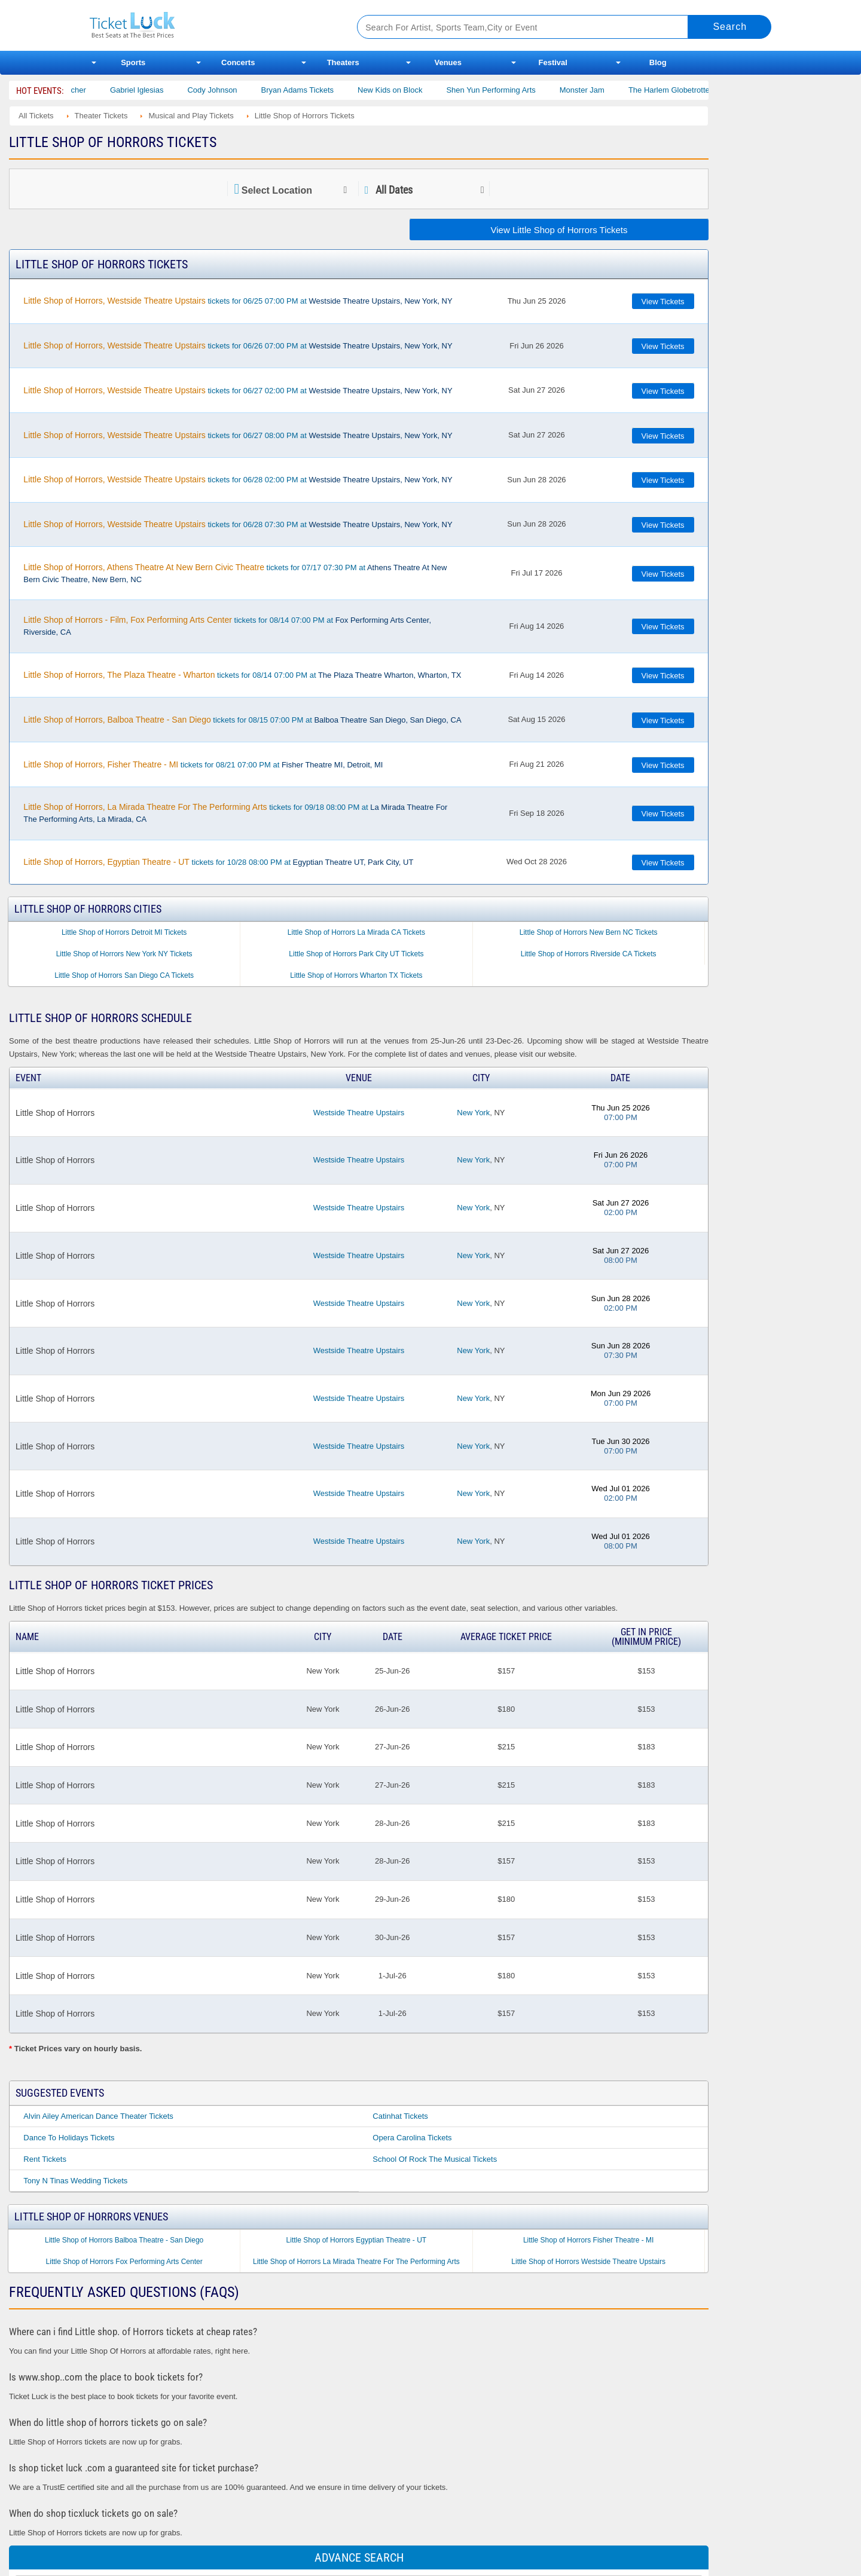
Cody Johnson (228, 89)
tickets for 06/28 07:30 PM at (237, 524)
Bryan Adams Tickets (313, 89)
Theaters (343, 62)
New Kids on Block (405, 89)
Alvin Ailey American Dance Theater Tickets (98, 2116)
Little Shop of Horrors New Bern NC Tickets (589, 932)
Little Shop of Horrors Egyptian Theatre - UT (356, 2240)
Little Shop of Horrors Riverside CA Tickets (589, 954)
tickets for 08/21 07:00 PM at (203, 764)
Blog (658, 62)
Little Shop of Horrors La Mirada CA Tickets (356, 932)
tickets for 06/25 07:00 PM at (237, 300)
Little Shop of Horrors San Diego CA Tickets (124, 975)
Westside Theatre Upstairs (359, 1112)
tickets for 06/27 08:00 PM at (237, 435)
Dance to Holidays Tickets (68, 2137)
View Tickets (663, 301)
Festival (553, 62)
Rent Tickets (44, 2159)
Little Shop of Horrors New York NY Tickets (124, 954)
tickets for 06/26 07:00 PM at (237, 345)
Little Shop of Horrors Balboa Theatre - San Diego (124, 2240)
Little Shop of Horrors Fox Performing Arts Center (124, 2261)
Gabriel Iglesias (152, 89)
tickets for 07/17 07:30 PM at (235, 573)
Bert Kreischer (77, 89)
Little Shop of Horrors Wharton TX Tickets (356, 975)
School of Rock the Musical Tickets (435, 2159)
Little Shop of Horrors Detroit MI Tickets (124, 932)
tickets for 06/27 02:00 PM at (237, 390)
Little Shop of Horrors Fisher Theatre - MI (588, 2240)
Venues (448, 62)
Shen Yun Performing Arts (506, 89)
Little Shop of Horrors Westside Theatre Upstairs (588, 2261)
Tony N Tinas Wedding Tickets (75, 2180)
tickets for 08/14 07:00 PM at (227, 626)
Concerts (238, 62)
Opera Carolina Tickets (412, 2137)
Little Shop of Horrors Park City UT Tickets (356, 954)
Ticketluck (209, 25)
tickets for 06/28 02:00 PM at (237, 479)
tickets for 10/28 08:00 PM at (218, 862)
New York (473, 1112)
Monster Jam (597, 89)
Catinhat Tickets (400, 2116)
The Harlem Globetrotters (688, 89)
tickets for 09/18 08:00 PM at (235, 813)
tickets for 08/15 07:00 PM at (242, 719)
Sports (133, 62)
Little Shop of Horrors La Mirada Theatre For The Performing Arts (356, 2261)
